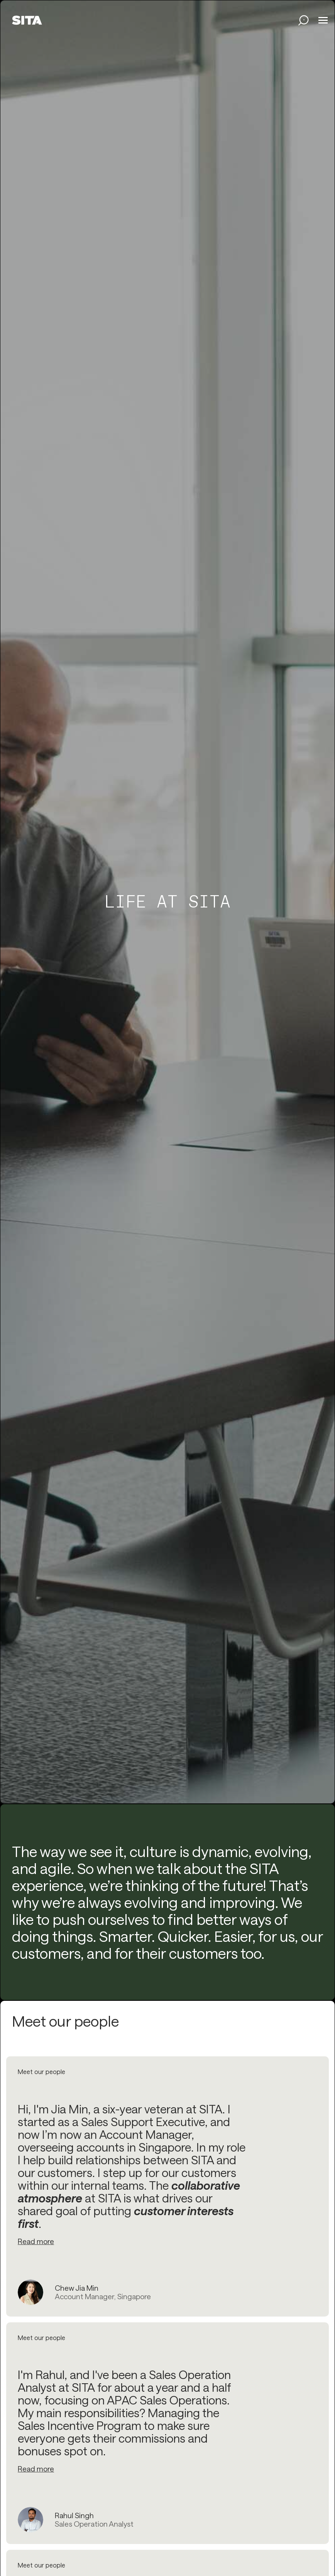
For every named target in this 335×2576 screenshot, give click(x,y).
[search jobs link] (303, 20)
